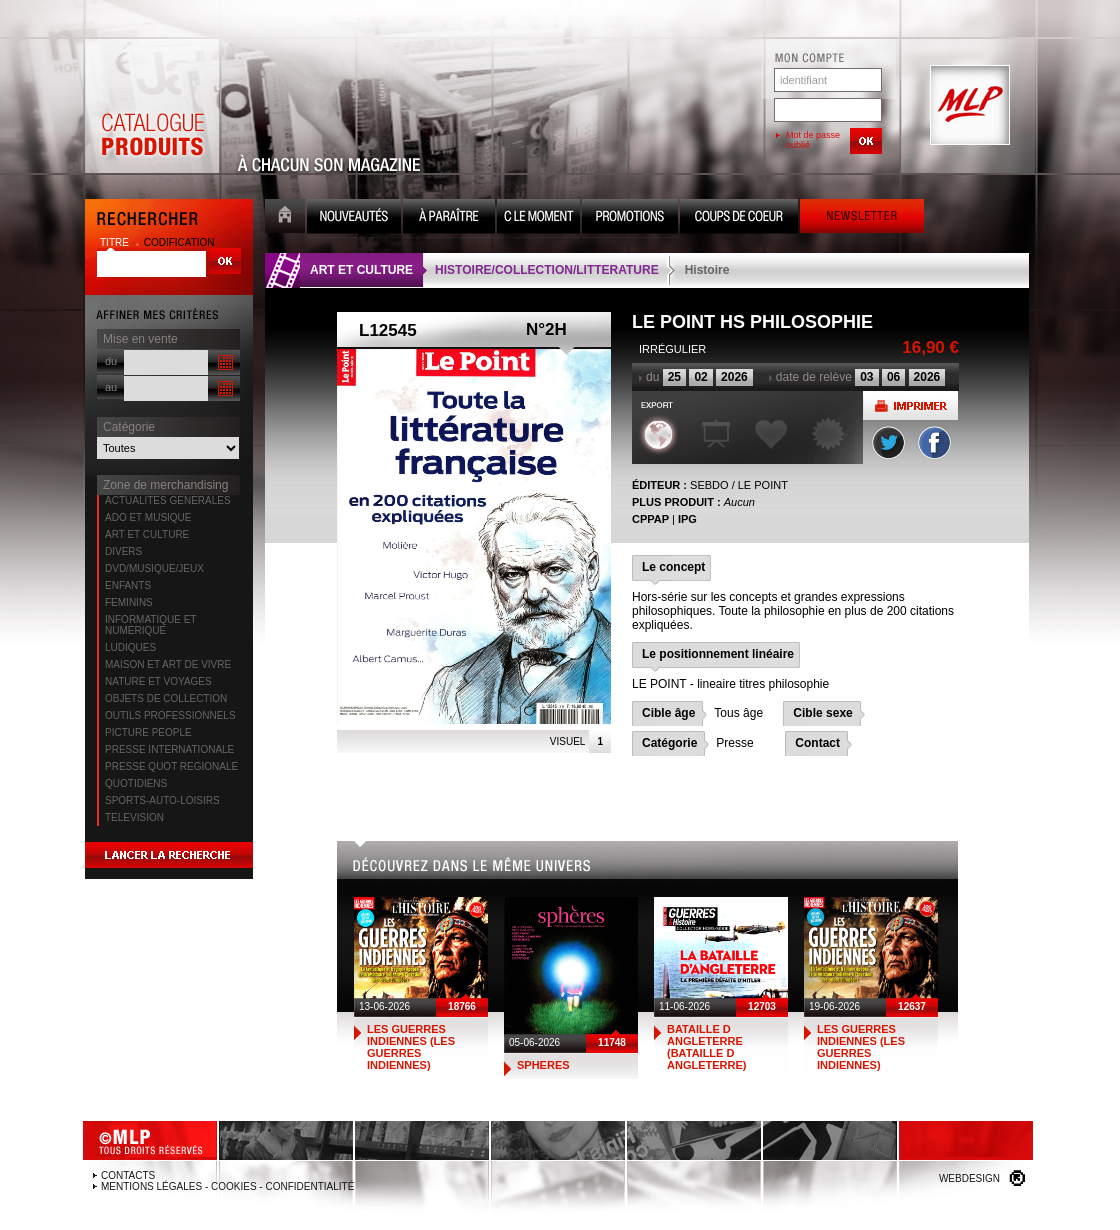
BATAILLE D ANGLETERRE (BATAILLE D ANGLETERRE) (706, 1047)
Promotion (630, 218)
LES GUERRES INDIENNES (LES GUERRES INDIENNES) (411, 1047)
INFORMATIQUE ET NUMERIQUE (150, 625)
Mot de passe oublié (813, 140)
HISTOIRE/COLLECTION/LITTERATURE (547, 270)
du (111, 361)
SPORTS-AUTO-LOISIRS (162, 800)
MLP (968, 106)
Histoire (707, 270)
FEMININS (129, 602)
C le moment (538, 218)
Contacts (128, 1175)
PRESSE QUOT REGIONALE (171, 766)
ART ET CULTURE (147, 534)
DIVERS (123, 551)
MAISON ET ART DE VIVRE (168, 664)
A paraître (449, 218)
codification (179, 242)
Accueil (285, 218)
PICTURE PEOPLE (148, 732)
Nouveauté (354, 218)
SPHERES (543, 1065)
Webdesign (969, 1178)
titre (116, 242)
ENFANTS (128, 585)
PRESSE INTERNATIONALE (169, 749)
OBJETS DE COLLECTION (166, 698)
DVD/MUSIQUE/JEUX (154, 568)
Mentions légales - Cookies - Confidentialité (227, 1186)
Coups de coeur (739, 218)
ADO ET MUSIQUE (148, 517)
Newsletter (862, 218)
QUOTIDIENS (136, 783)
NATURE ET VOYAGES (158, 681)
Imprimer (910, 405)
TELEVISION (134, 817)
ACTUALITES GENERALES (168, 500)
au (111, 387)
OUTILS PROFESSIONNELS (170, 715)
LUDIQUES (130, 647)
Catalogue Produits (152, 106)
